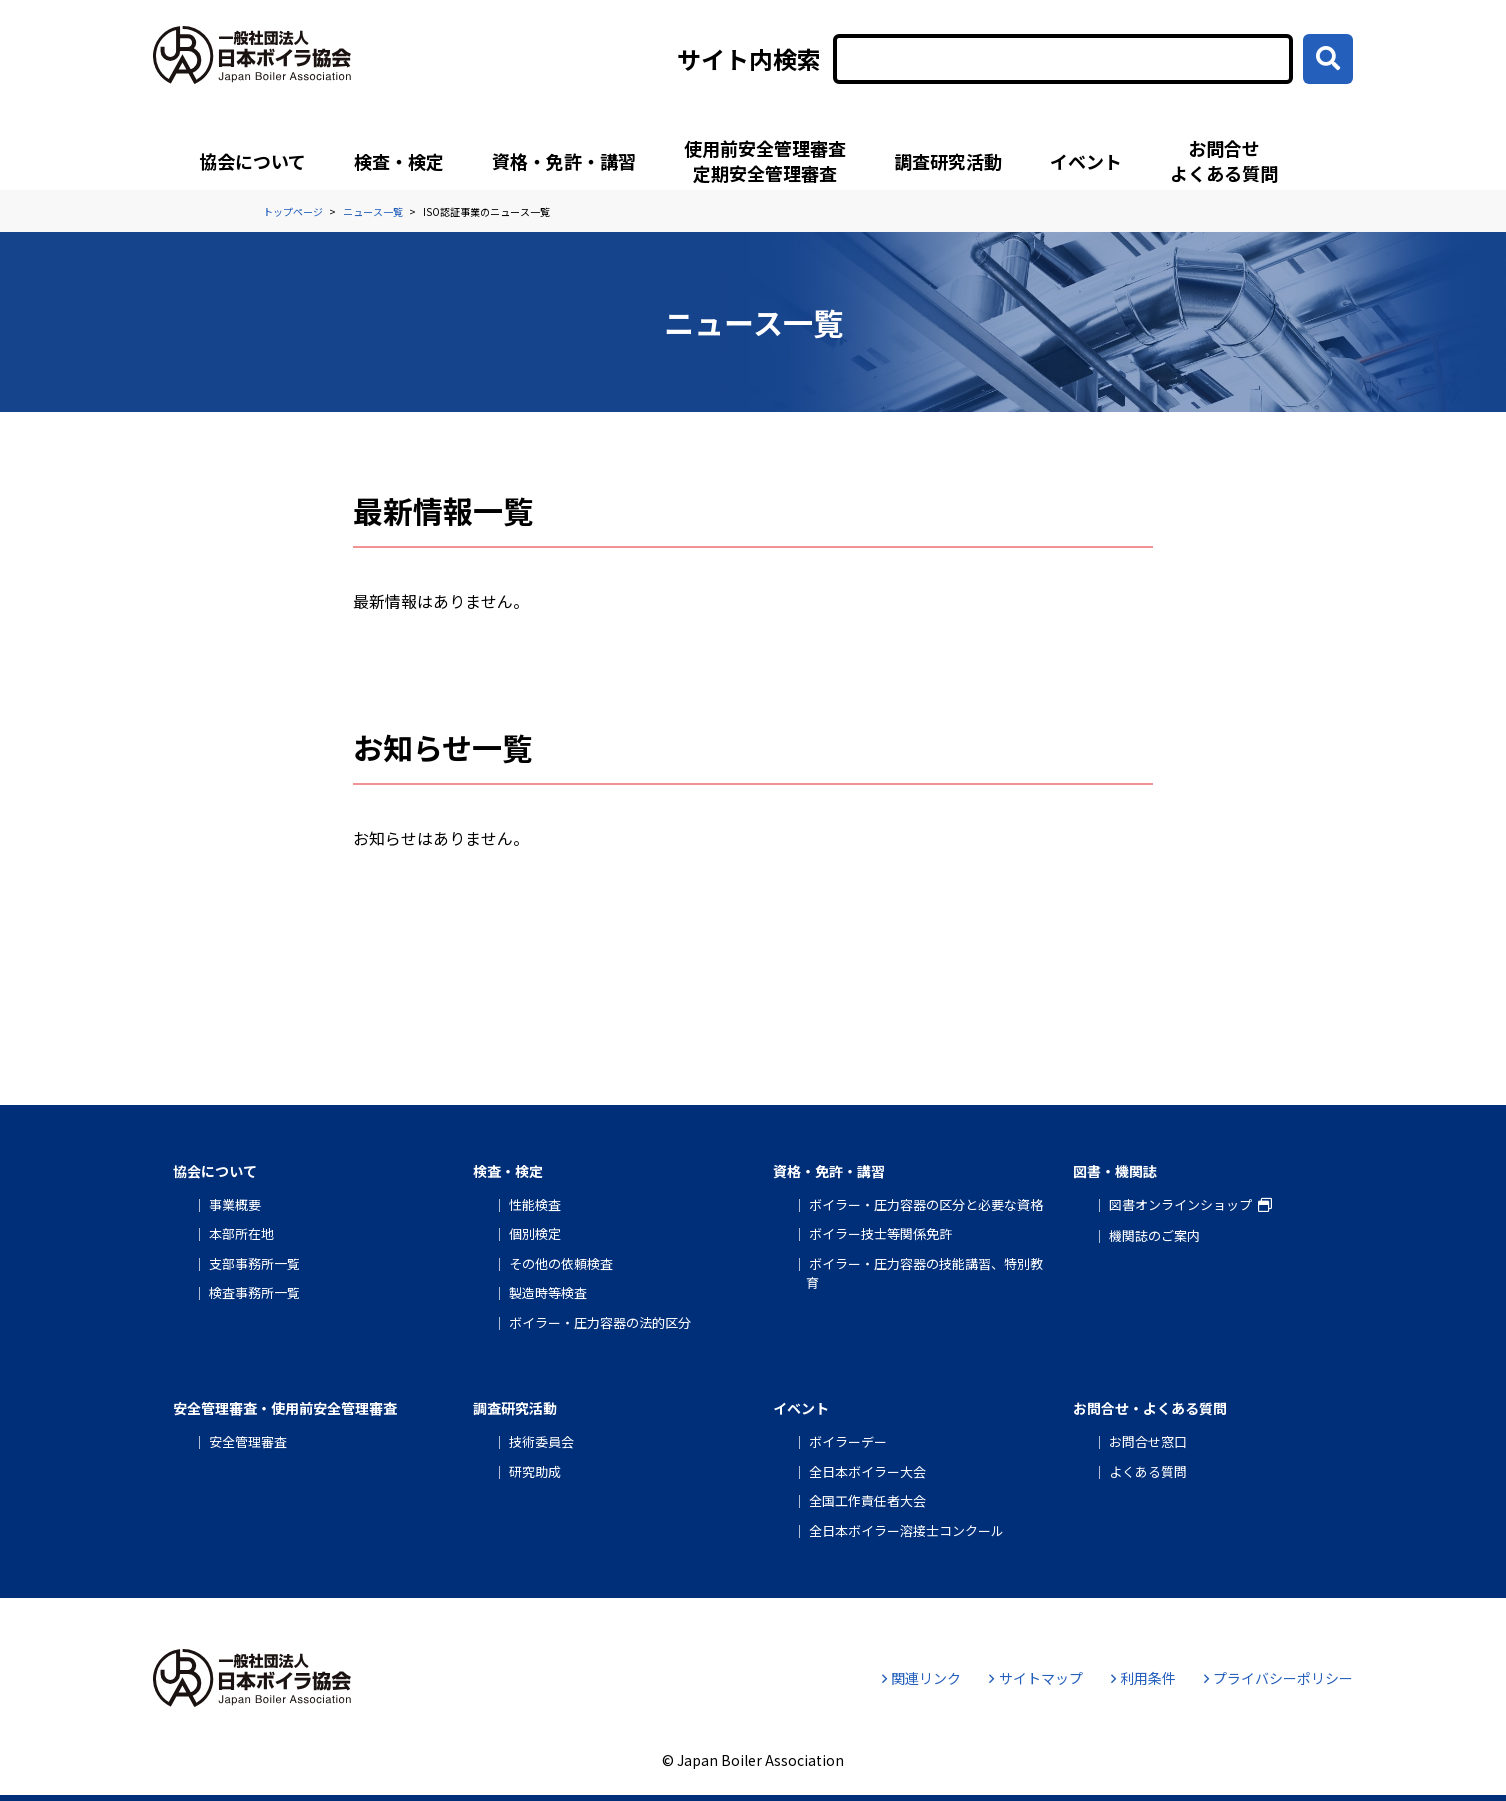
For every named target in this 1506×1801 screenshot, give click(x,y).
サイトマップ (1035, 1678)
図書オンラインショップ (1180, 1204)
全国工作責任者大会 (867, 1500)
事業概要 (235, 1204)
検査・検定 (399, 161)
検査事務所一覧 (254, 1292)
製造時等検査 (548, 1292)
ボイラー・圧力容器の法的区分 (600, 1322)
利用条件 (1143, 1678)
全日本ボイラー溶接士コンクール (906, 1530)
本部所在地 (241, 1233)
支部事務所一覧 (254, 1263)
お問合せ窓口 (1148, 1441)
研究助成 (535, 1471)
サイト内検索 (749, 59)
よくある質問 (1148, 1471)
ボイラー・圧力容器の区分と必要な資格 (926, 1204)
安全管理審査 (248, 1441)
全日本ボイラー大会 (867, 1471)
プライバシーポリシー (1278, 1678)
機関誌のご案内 (1154, 1235)
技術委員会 (541, 1441)
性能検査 (535, 1204)
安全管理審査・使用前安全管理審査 (285, 1408)
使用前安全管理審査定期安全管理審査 (765, 160)
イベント (1086, 161)
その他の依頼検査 (561, 1263)
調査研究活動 (948, 161)
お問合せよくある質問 (1224, 160)
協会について (252, 161)
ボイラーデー (848, 1441)
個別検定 (535, 1233)
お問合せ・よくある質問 (1150, 1408)
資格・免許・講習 (564, 161)
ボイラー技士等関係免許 (880, 1233)
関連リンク (921, 1678)
